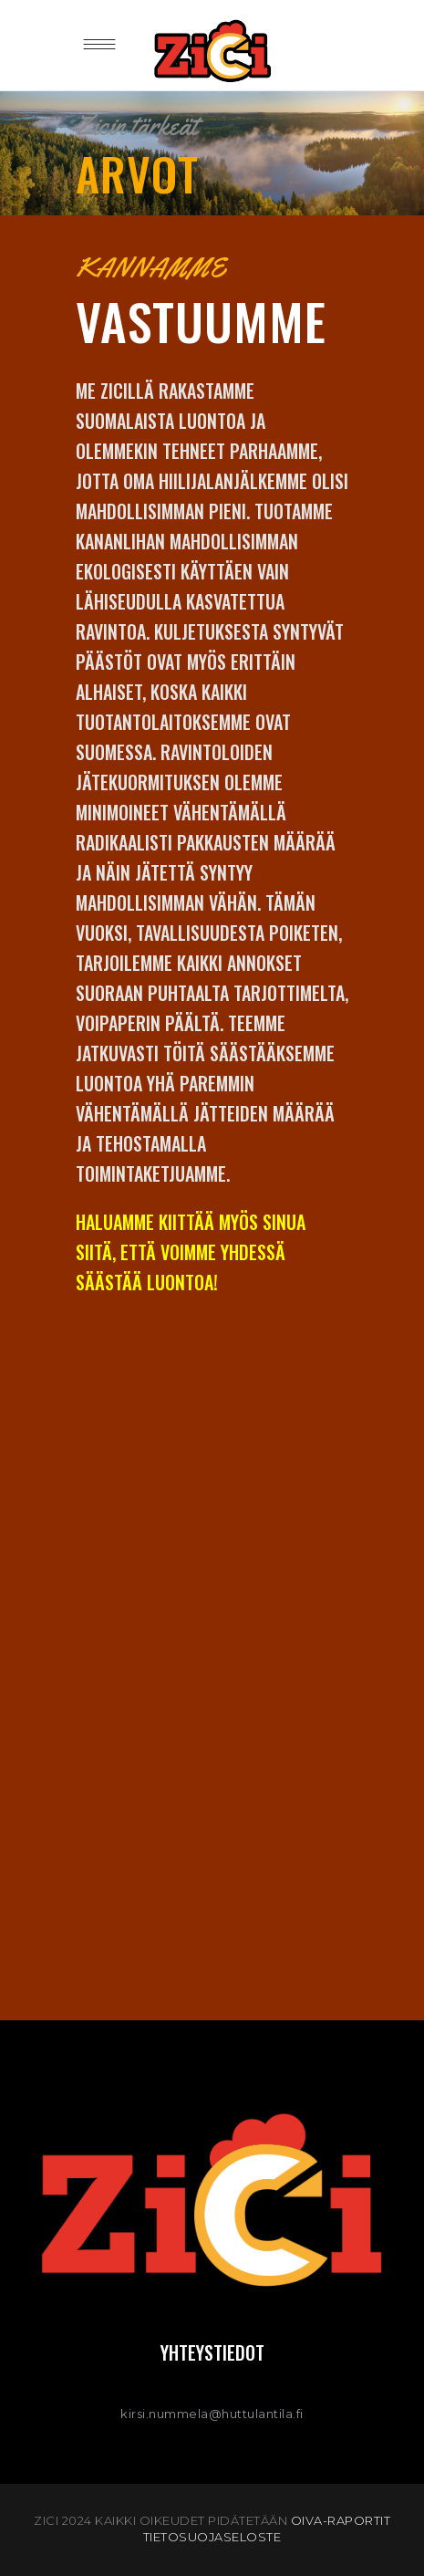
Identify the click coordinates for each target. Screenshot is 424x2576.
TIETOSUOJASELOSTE (212, 2536)
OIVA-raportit (341, 2520)
